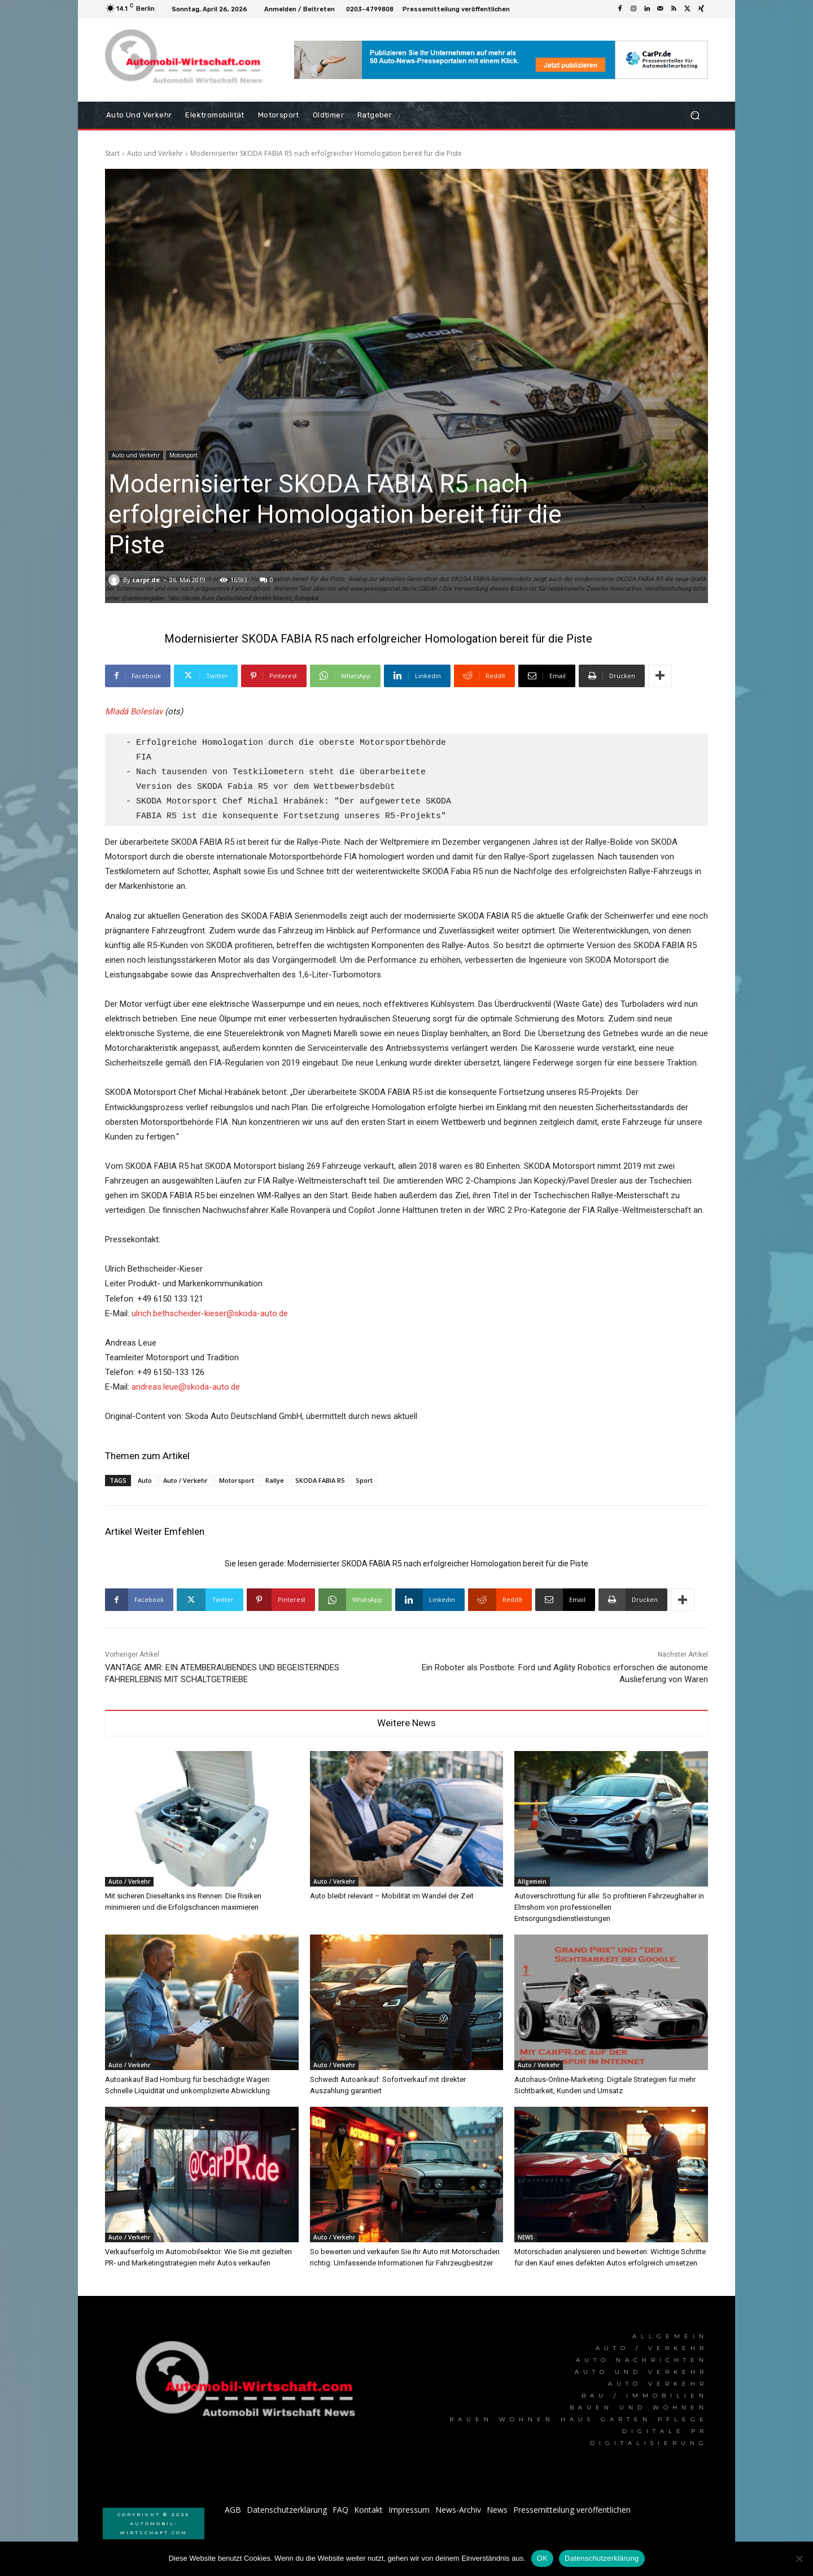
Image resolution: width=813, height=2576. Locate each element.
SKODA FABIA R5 (319, 1480)
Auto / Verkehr (185, 1480)
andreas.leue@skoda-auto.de (186, 1387)
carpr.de (146, 579)
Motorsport (183, 455)
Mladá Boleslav (134, 711)
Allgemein (532, 1881)
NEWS (526, 2237)
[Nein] (799, 2558)
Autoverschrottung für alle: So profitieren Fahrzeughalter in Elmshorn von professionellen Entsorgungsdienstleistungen (609, 1907)
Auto (145, 1480)
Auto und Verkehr (155, 153)
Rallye (274, 1480)
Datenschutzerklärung (602, 2558)
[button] (694, 115)
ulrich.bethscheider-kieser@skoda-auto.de (210, 1313)
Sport (364, 1480)
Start (112, 153)
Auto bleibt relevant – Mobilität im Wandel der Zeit (391, 1896)
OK (542, 2558)
